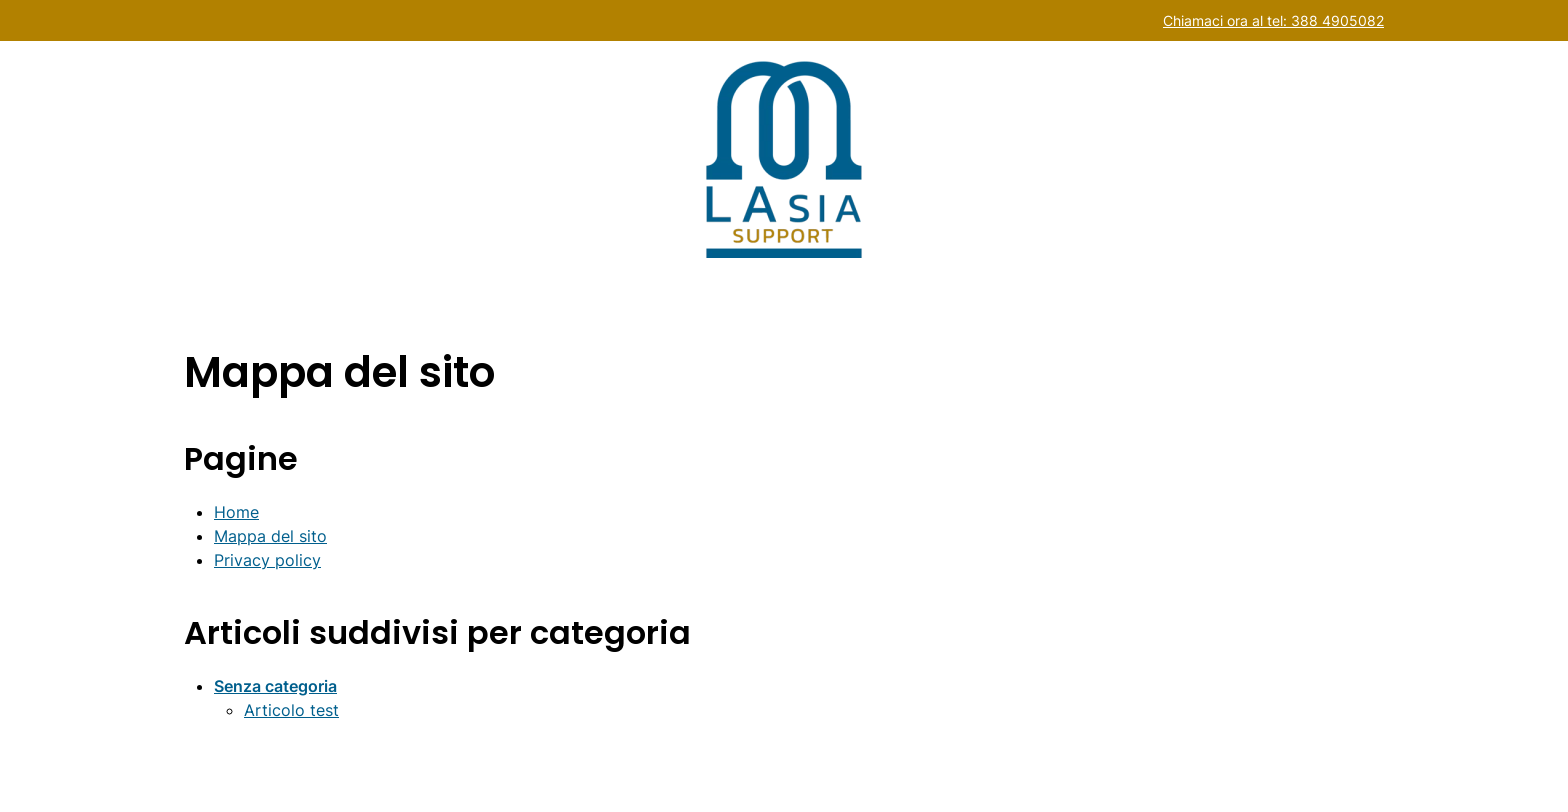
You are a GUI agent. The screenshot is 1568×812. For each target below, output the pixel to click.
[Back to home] (784, 159)
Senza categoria (275, 686)
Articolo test (291, 710)
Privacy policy (267, 560)
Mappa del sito (270, 536)
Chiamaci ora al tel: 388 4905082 (1273, 20)
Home (236, 512)
